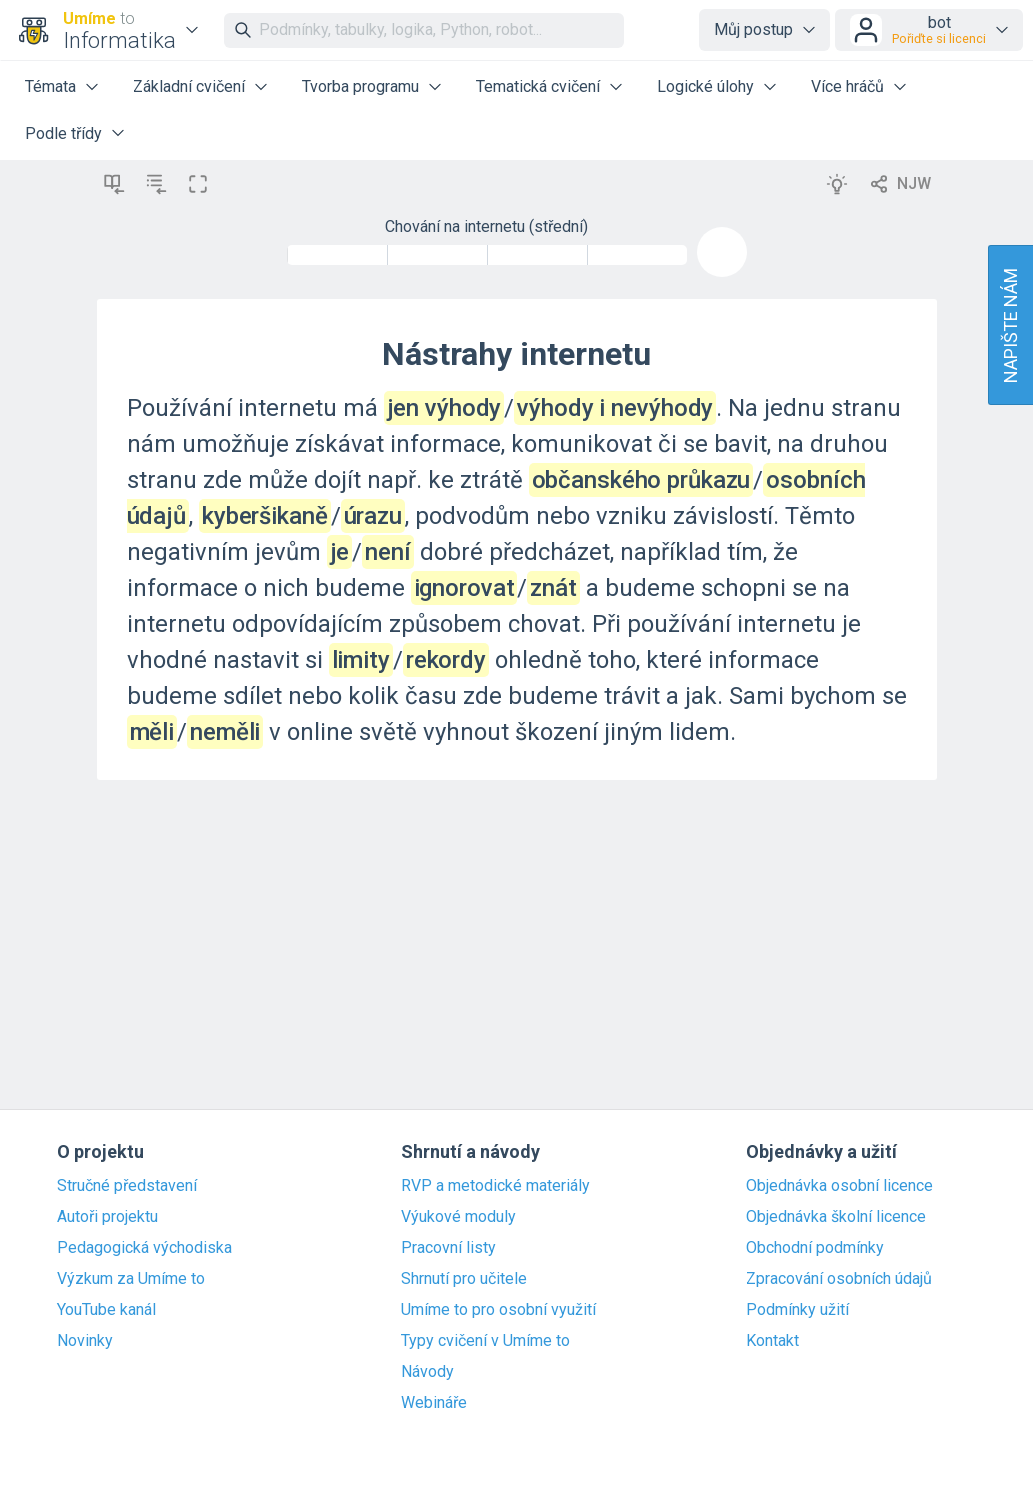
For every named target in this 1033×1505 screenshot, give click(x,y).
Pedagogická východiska (144, 1248)
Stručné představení (127, 1186)
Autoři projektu (107, 1217)
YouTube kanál (106, 1310)
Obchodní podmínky (815, 1248)
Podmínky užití (797, 1310)
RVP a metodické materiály (495, 1186)
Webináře (434, 1403)
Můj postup (753, 29)
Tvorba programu (360, 86)
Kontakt (772, 1341)
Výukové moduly (458, 1217)
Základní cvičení (189, 86)
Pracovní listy (448, 1248)
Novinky (85, 1341)
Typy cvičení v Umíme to (485, 1341)
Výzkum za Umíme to (131, 1279)
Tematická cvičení (538, 86)
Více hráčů (847, 86)
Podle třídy (63, 133)
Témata (50, 86)
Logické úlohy (705, 86)
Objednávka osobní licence (839, 1186)
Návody (427, 1372)
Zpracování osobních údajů (839, 1279)
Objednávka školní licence (836, 1217)
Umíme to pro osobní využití (498, 1310)
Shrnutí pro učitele (464, 1279)
